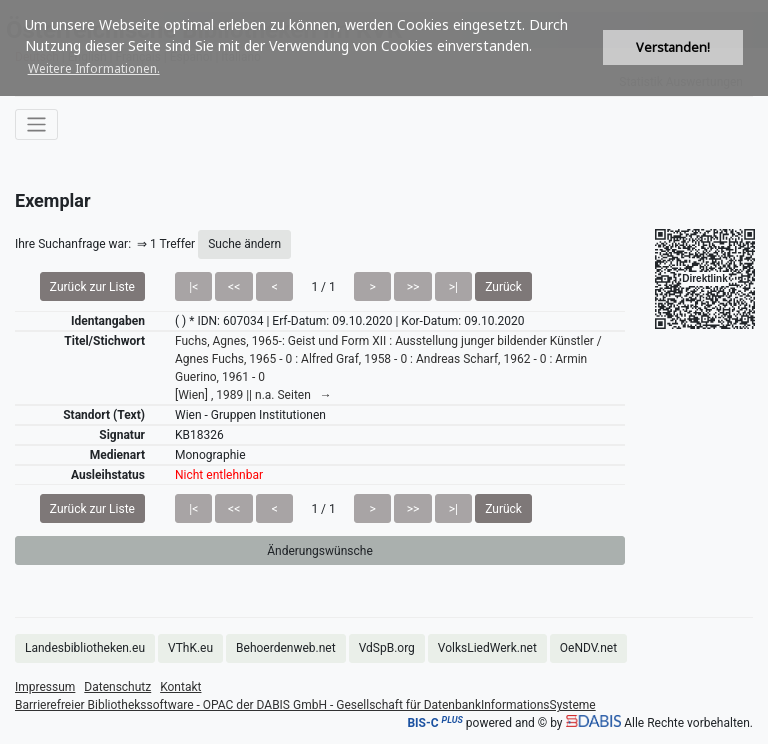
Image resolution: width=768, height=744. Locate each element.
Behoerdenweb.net (286, 648)
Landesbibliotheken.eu (85, 648)
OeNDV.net (588, 648)
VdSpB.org (387, 648)
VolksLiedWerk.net (487, 648)
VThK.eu (190, 648)
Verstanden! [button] (673, 47)
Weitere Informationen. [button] (94, 68)
